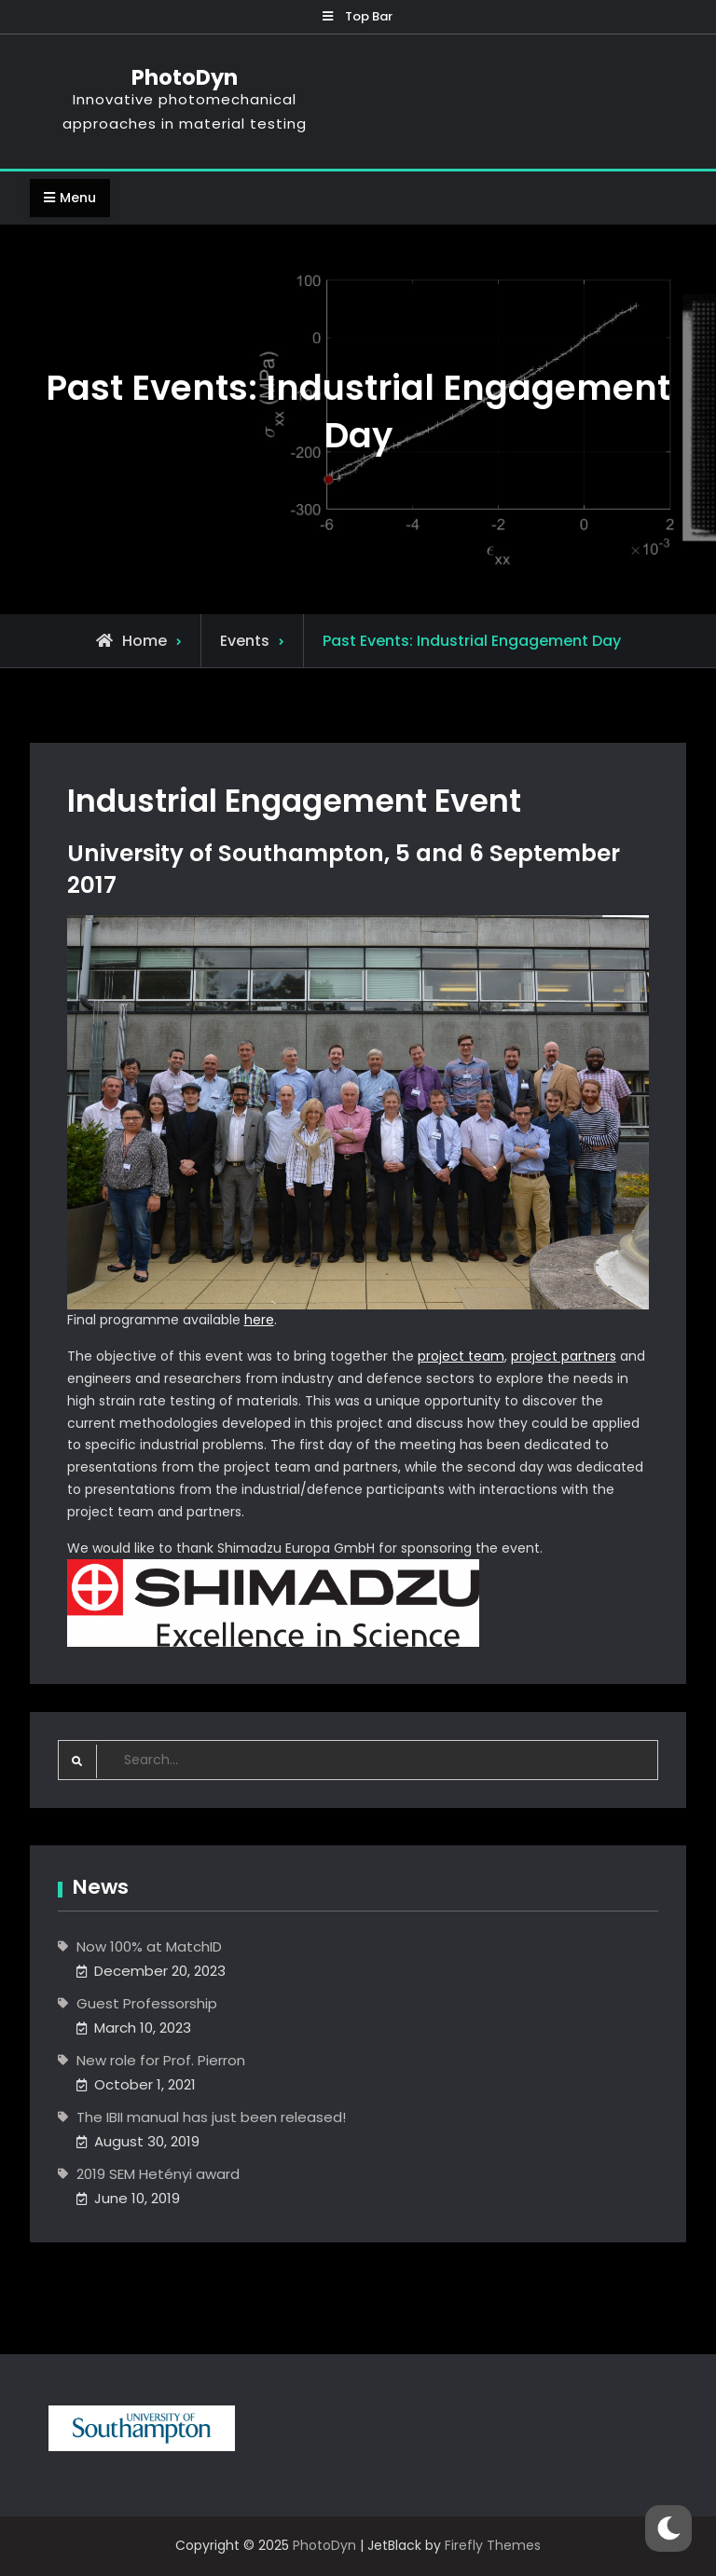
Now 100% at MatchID (149, 1946)
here (259, 1319)
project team (461, 1356)
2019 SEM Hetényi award (158, 2174)
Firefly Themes (493, 2545)
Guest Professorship (146, 2003)
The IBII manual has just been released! (211, 2117)
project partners (563, 1356)
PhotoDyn (184, 77)
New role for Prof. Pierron (160, 2060)
